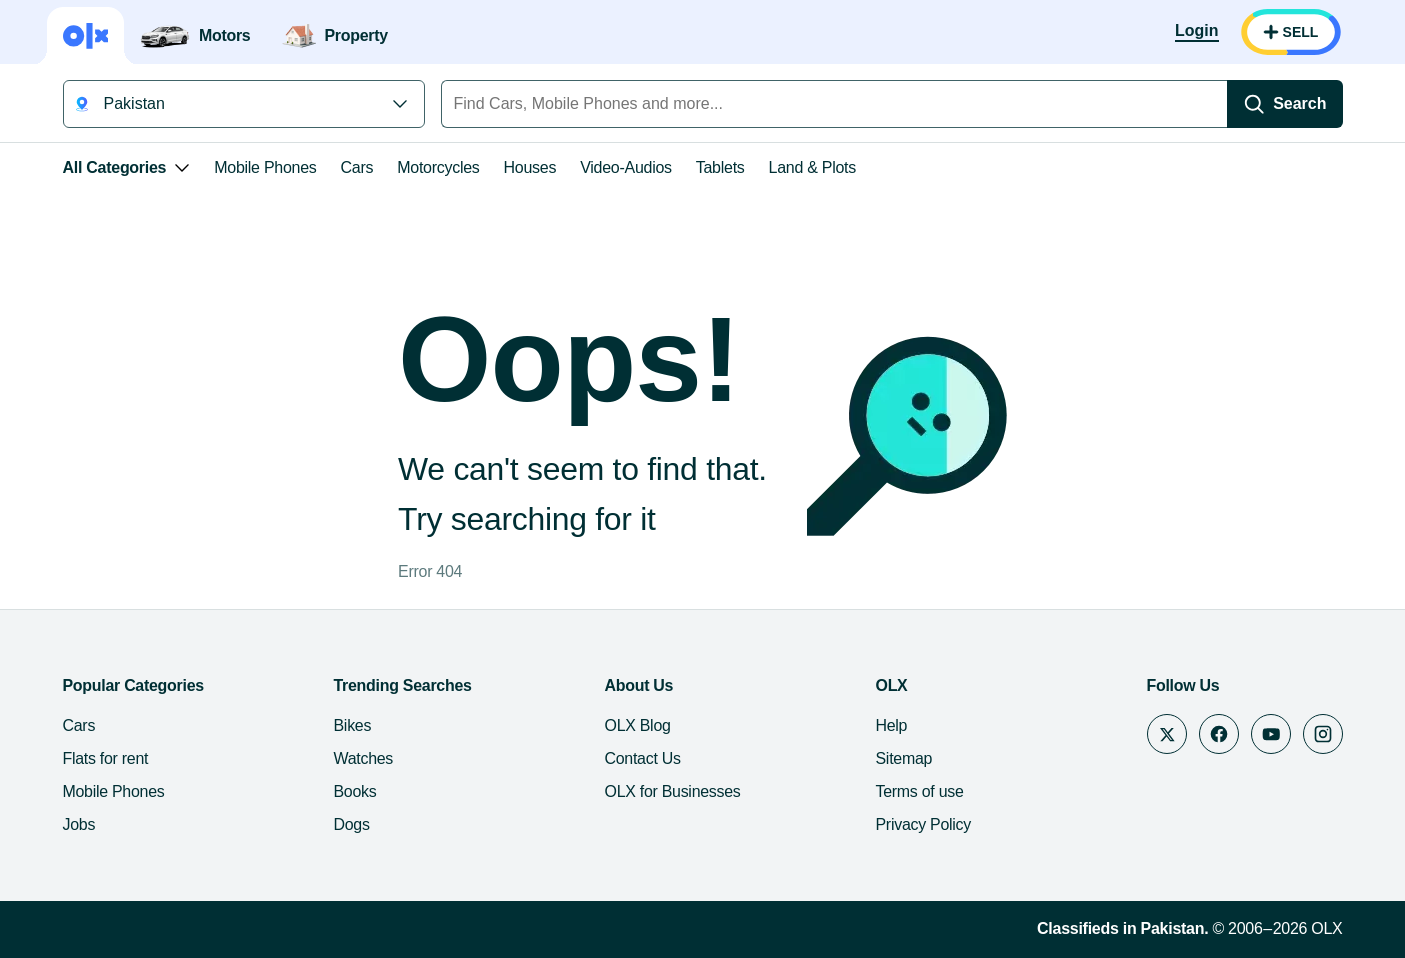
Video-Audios (626, 167)
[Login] (1196, 32)
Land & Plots (812, 167)
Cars (357, 167)
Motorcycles (438, 167)
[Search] (1285, 104)
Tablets (720, 167)
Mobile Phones (265, 167)
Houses (530, 167)
